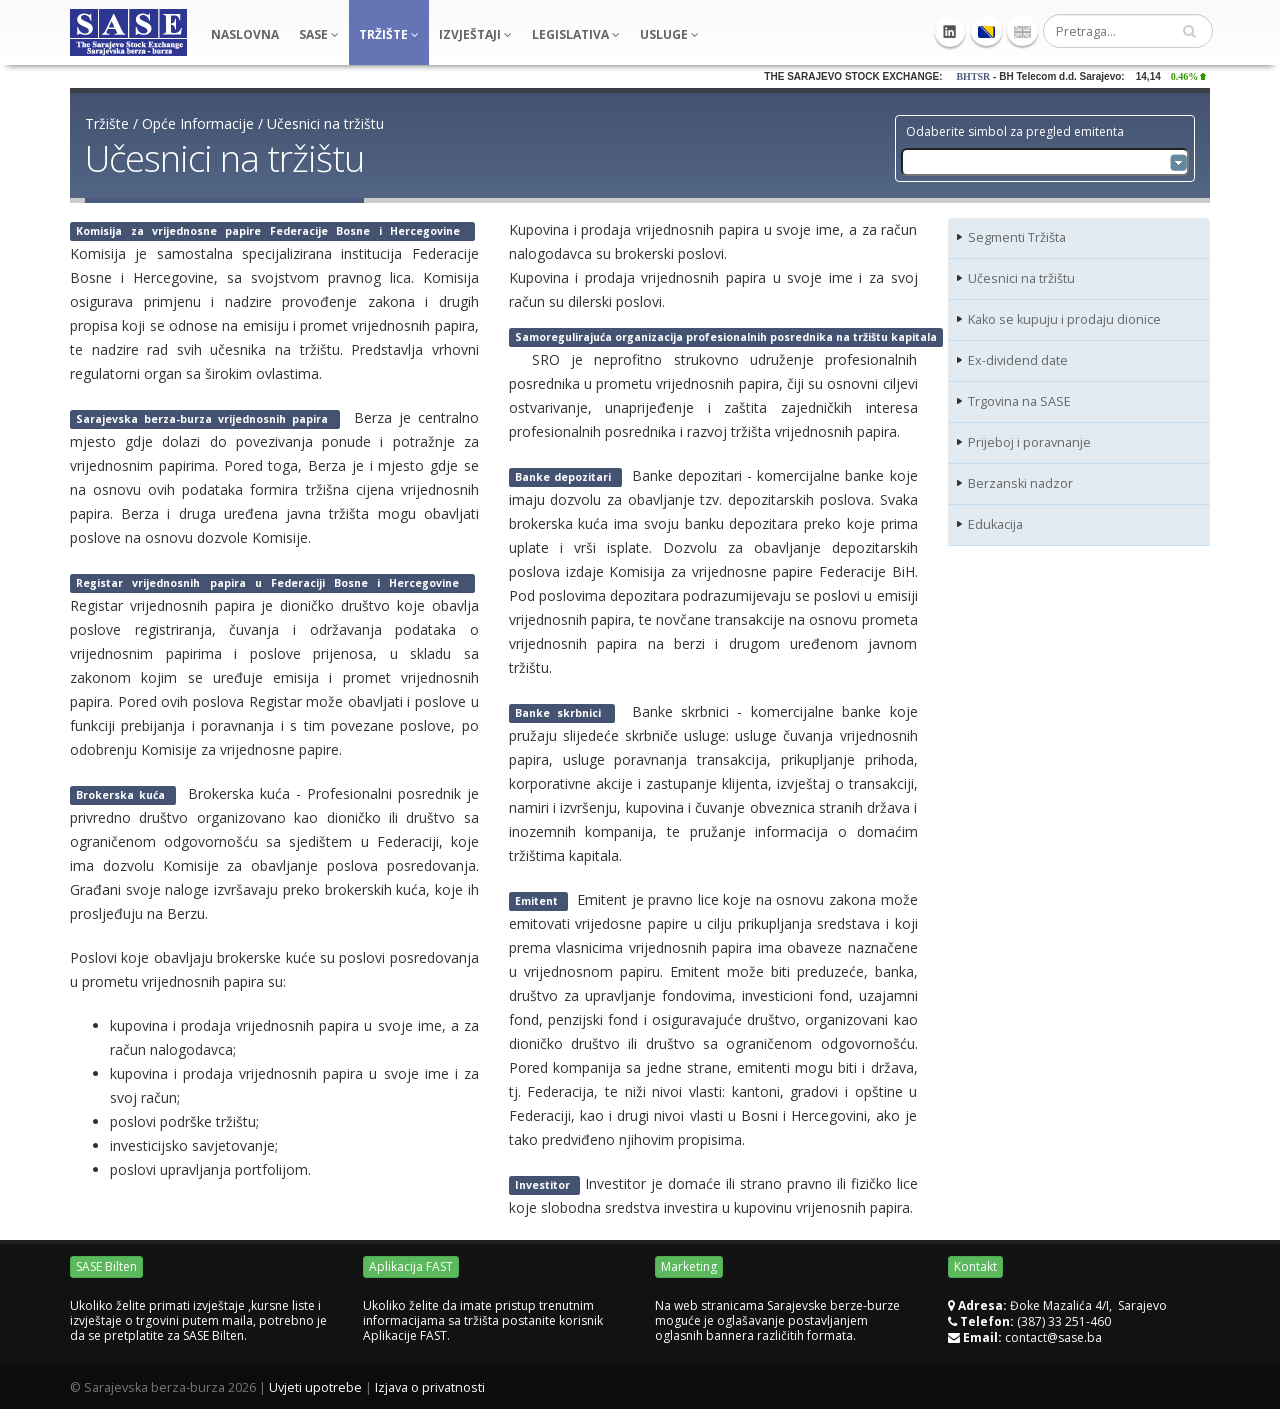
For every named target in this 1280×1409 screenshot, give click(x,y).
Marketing (689, 1266)
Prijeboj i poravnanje (1029, 442)
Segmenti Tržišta (1017, 237)
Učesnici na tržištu (325, 123)
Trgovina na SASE (1019, 401)
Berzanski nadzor (1020, 483)
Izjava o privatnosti (430, 1387)
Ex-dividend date (1018, 360)
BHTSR (985, 76)
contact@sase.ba (1053, 1337)
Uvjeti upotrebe (315, 1387)
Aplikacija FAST (411, 1266)
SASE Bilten (106, 1266)
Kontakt (975, 1266)
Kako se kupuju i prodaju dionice (1064, 319)
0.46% (1199, 76)
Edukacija (995, 524)
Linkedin (950, 32)
